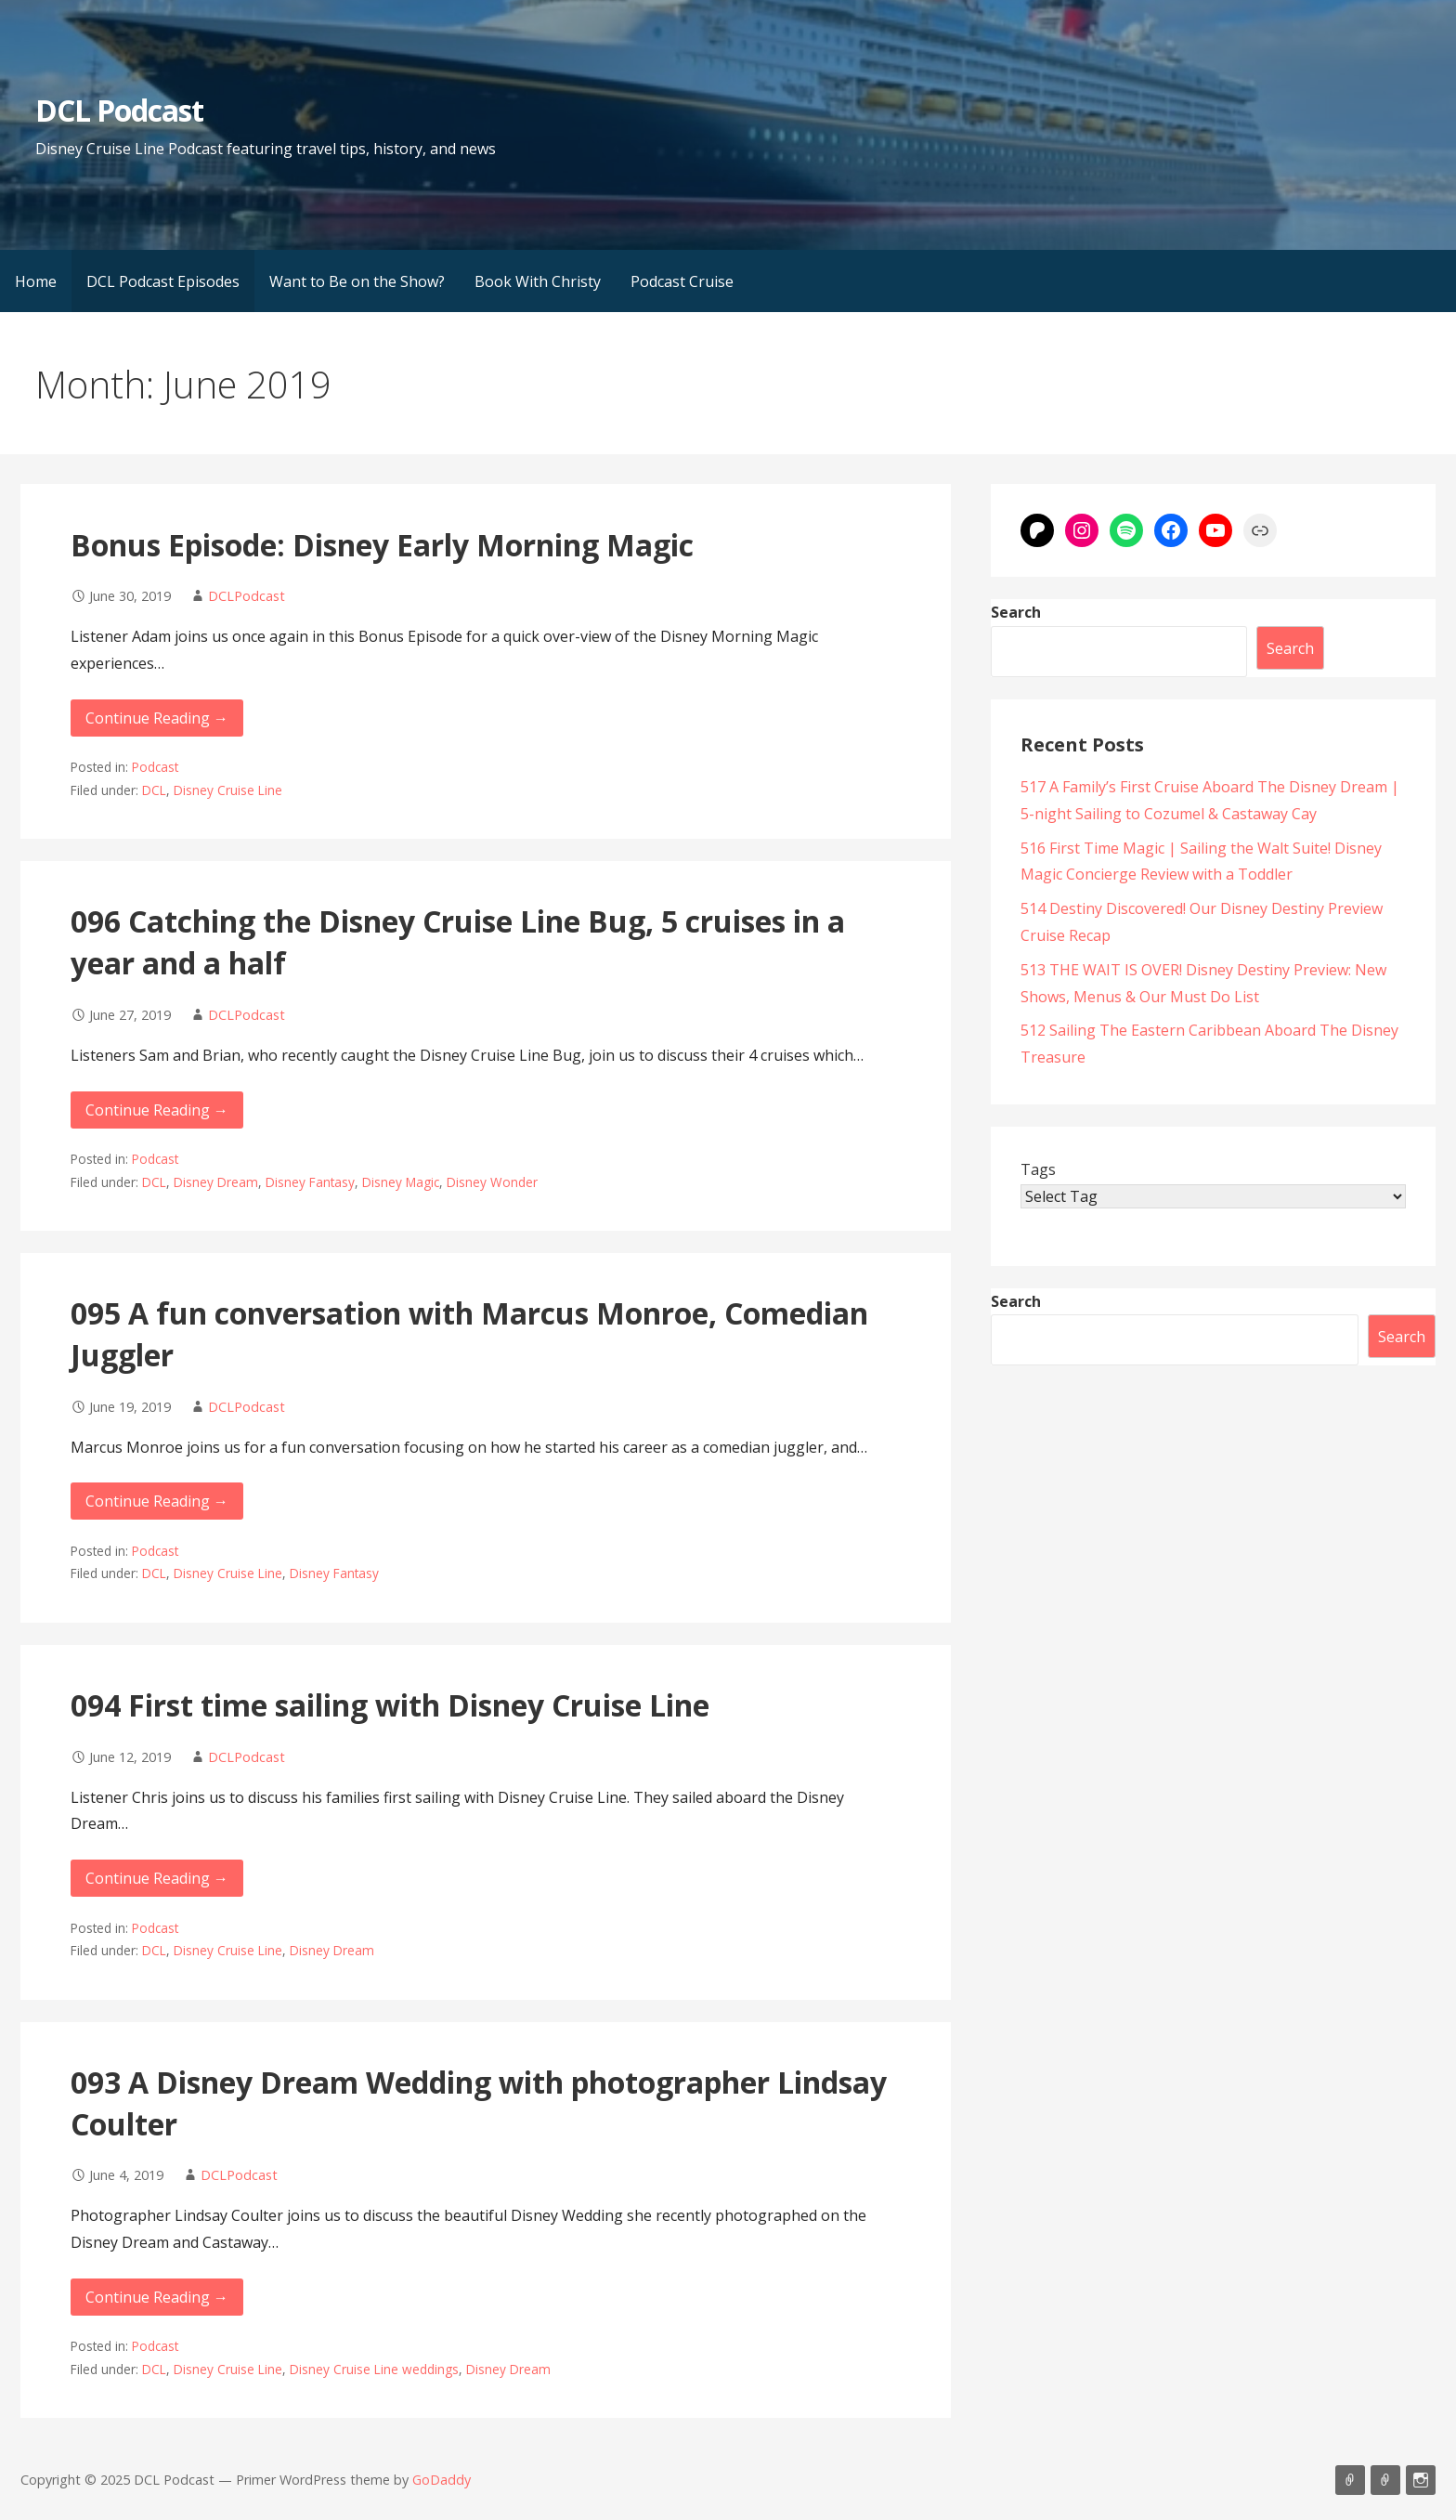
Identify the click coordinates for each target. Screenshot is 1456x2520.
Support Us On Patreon (1385, 2480)
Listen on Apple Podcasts (1350, 2480)
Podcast (155, 767)
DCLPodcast (246, 596)
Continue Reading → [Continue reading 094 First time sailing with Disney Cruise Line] (156, 1878)
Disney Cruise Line (228, 790)
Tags (1038, 1169)
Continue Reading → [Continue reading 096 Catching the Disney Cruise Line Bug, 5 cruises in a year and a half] (156, 1110)
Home (36, 281)
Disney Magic (400, 1182)
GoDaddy (441, 2479)
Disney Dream (216, 1182)
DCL (154, 790)
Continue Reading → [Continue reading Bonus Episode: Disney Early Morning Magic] (156, 718)
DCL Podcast (119, 110)
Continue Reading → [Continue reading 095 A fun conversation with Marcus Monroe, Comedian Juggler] (156, 1501)
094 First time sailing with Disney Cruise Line (390, 1705)
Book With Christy (537, 281)
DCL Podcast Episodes (163, 281)
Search (1016, 612)
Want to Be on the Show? (357, 281)
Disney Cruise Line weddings (374, 2369)
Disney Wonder (492, 1182)
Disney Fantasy (310, 1182)
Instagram (1421, 2480)
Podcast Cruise (682, 281)
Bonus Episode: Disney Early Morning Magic (382, 545)
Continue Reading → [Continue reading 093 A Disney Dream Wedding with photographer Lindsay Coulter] (156, 2297)
